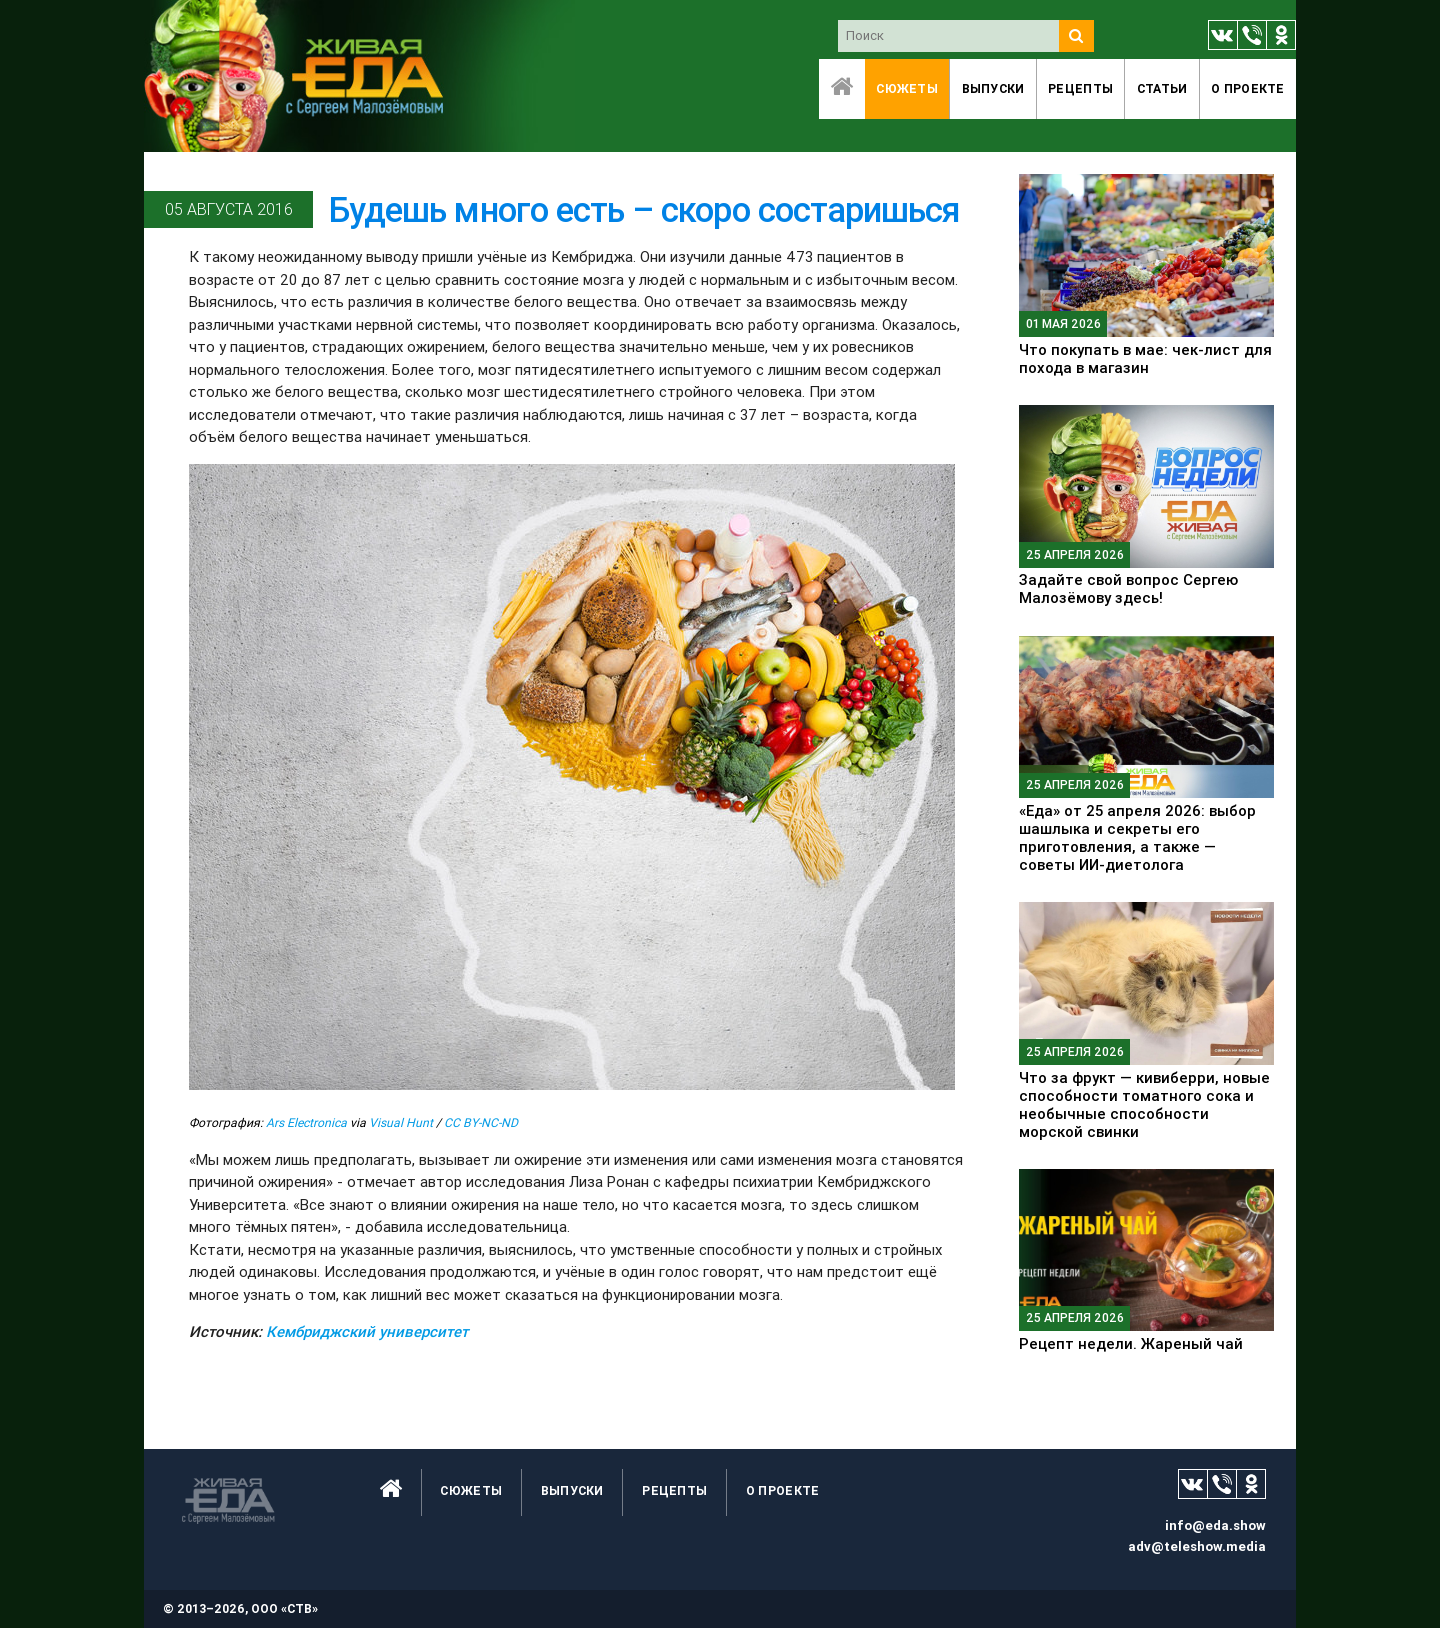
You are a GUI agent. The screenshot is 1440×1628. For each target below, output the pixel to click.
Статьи (1162, 88)
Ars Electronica (306, 1122)
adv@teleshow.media (1197, 1546)
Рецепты (1080, 88)
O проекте (1248, 88)
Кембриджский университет (367, 1331)
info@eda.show (1215, 1525)
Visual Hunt (401, 1122)
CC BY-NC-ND (481, 1122)
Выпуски (993, 88)
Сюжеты (907, 88)
